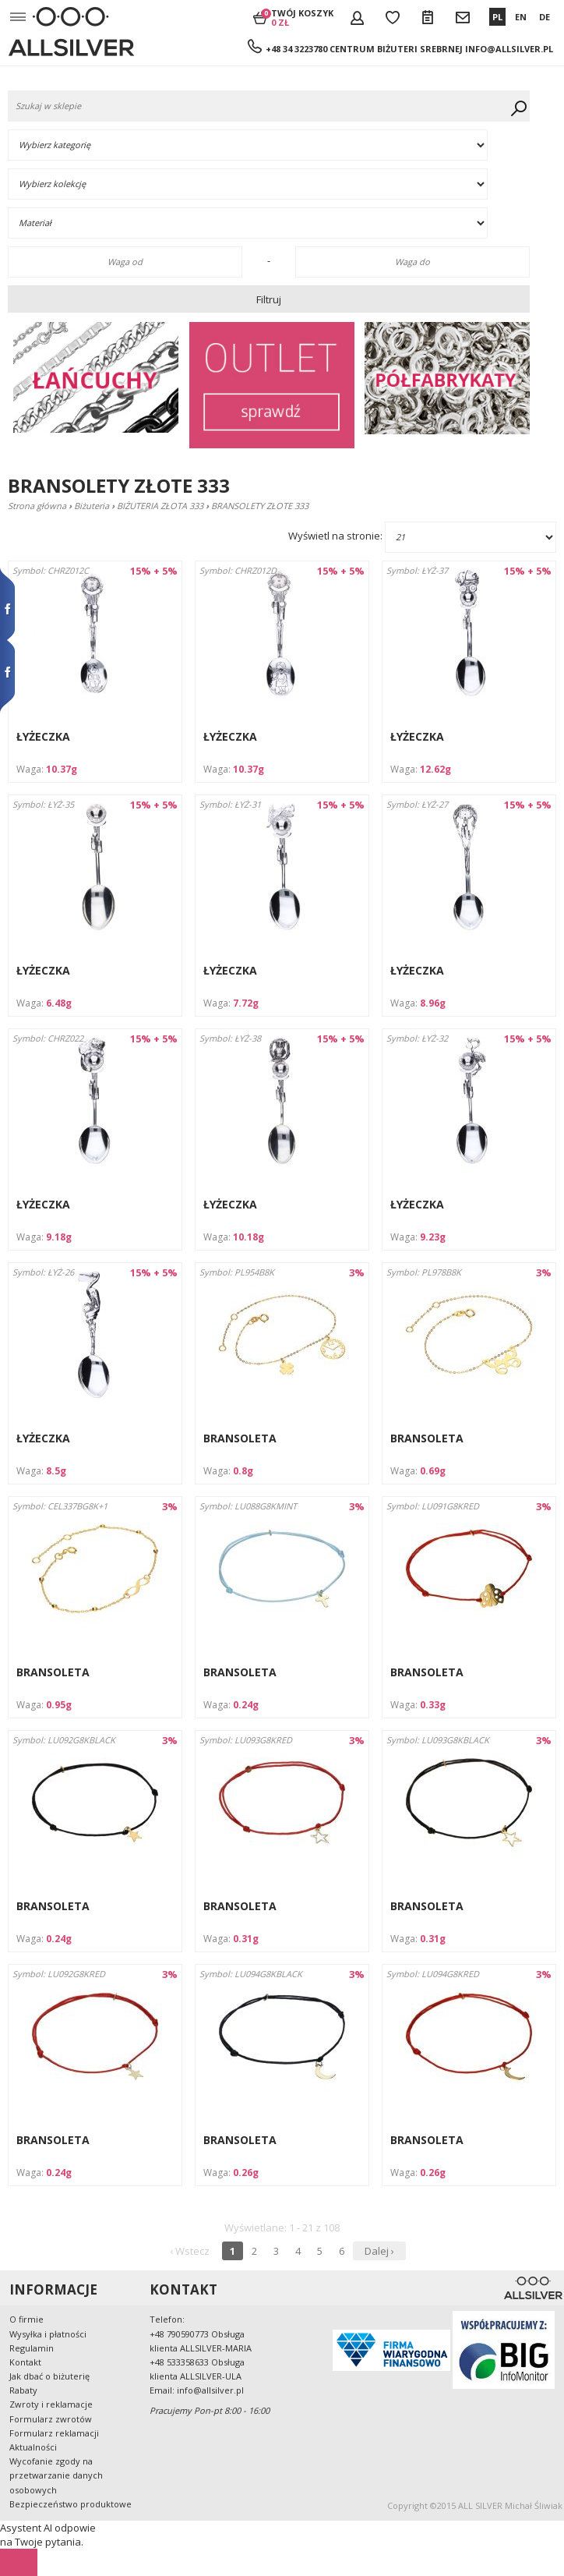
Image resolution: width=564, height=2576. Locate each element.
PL (497, 17)
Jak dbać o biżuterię (49, 2376)
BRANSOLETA (240, 1438)
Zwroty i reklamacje (51, 2404)
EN (521, 17)
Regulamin (31, 2348)
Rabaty (23, 2390)
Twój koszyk (302, 17)
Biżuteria (91, 505)
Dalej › (379, 2251)
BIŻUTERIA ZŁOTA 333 (160, 505)
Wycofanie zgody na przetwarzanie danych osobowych (56, 2475)
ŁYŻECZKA (43, 736)
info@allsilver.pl (509, 49)
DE (544, 17)
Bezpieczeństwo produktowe (70, 2504)
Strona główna (37, 505)
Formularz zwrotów (50, 2419)
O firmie (26, 2319)
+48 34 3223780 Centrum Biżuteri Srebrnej (364, 49)
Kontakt (25, 2362)
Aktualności (33, 2447)
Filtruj (268, 299)
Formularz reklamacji (54, 2433)
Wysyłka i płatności (47, 2334)
